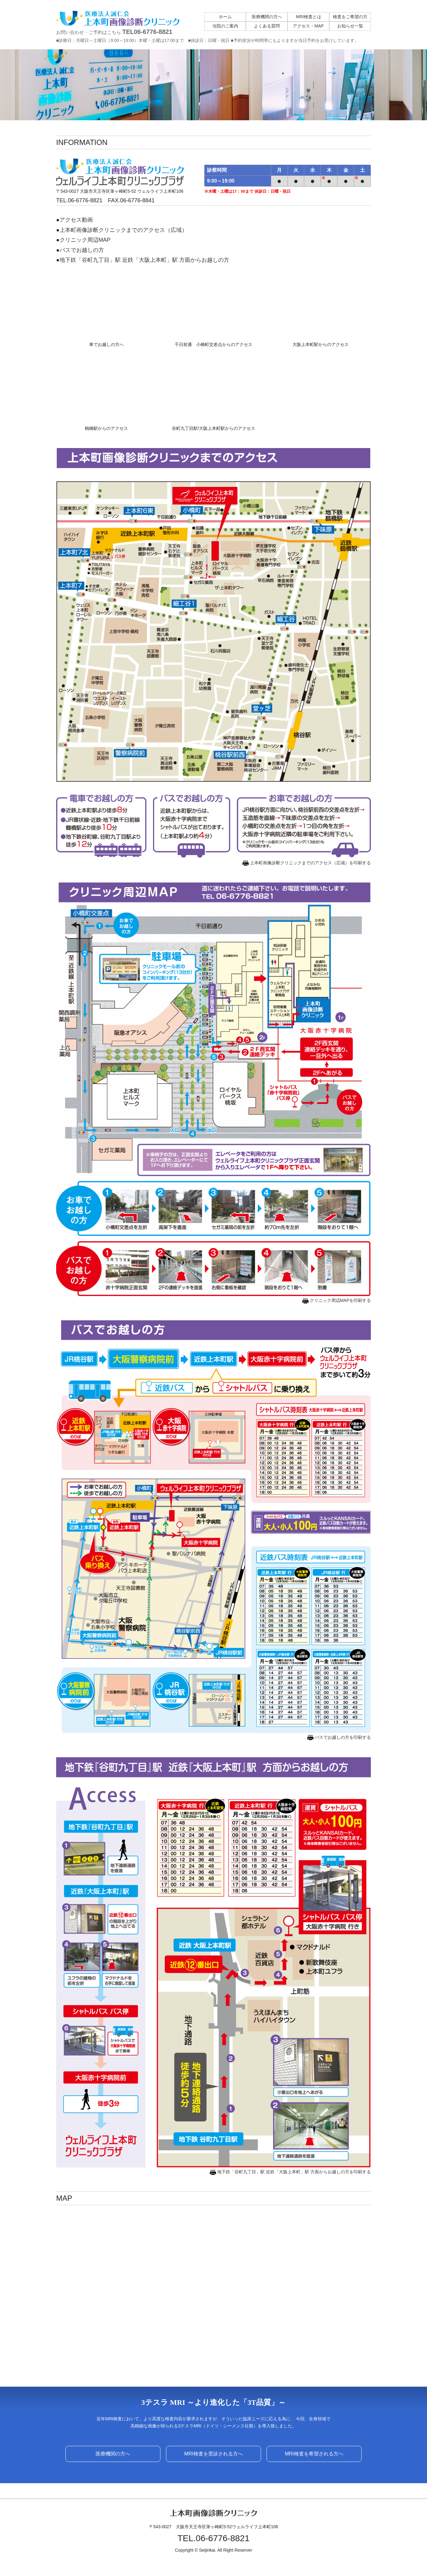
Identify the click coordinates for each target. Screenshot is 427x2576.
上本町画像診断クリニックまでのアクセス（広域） (123, 230)
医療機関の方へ (113, 2453)
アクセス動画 (76, 220)
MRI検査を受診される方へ (213, 2453)
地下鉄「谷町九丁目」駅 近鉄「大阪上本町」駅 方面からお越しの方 (144, 260)
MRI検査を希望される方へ (314, 2453)
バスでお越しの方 (82, 250)
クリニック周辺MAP (85, 240)
